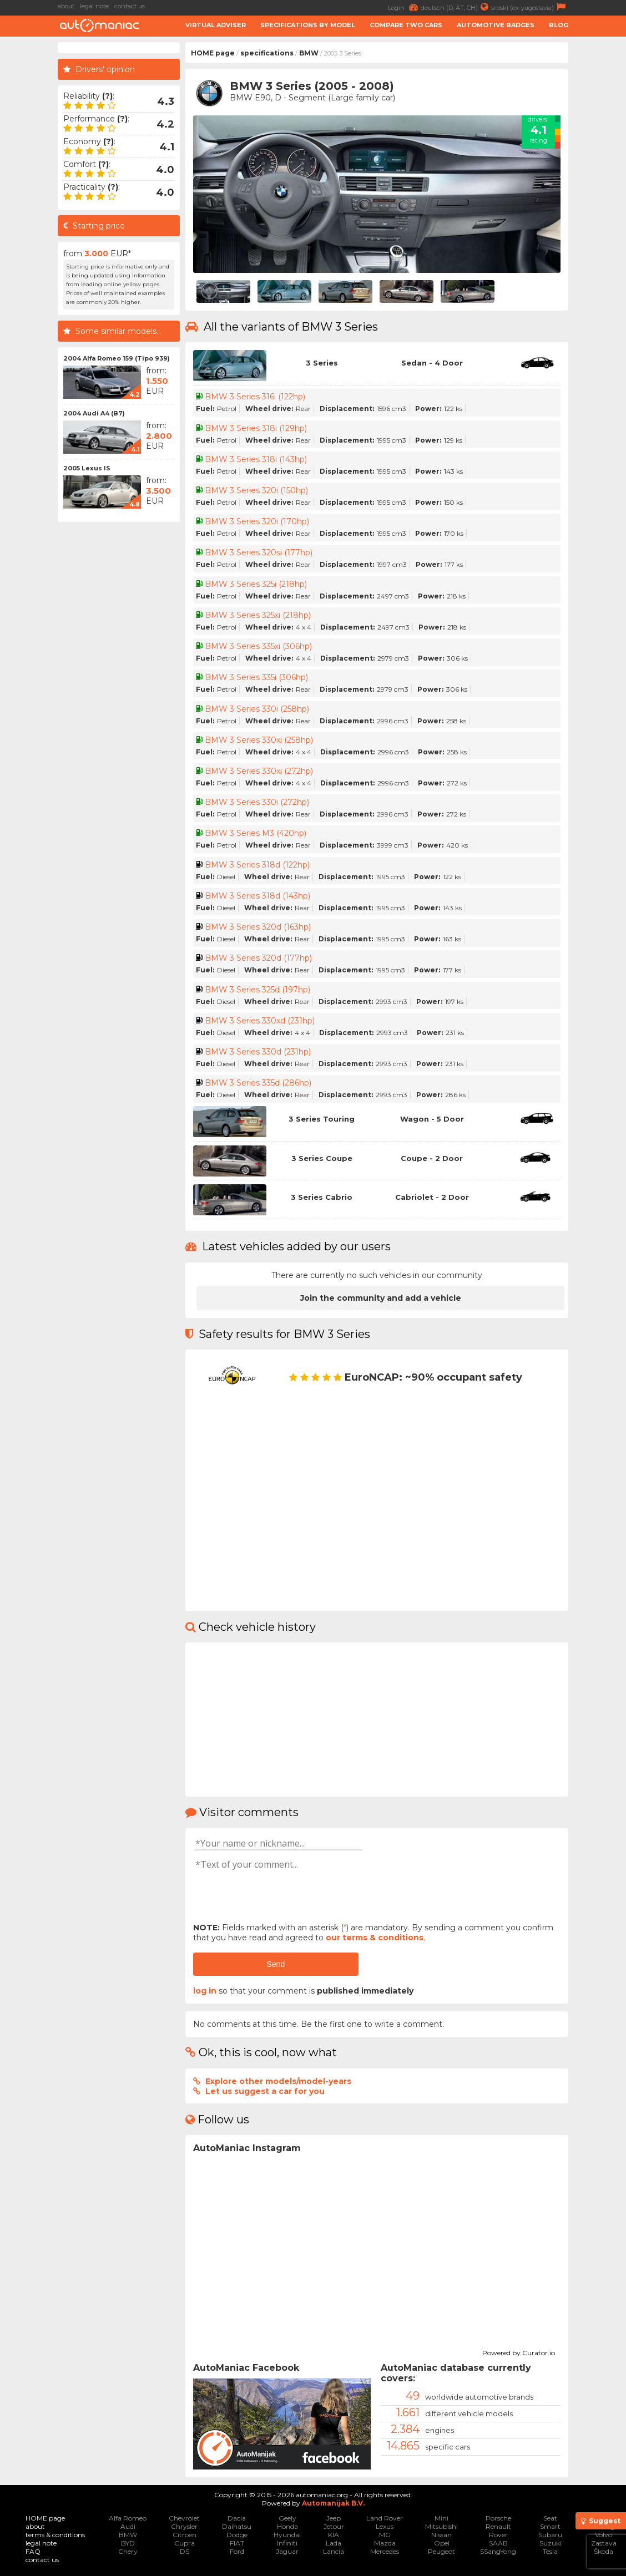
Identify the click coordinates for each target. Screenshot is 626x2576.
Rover (498, 2535)
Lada (333, 2543)
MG (385, 2535)
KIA (333, 2535)
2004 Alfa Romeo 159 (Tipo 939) (116, 358)
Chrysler (184, 2526)
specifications (267, 53)
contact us (129, 6)
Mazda (385, 2543)
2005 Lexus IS (86, 468)
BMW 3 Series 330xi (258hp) (259, 740)
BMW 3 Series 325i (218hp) (256, 584)
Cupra (184, 2543)
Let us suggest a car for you (265, 2091)
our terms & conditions (374, 1938)
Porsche (498, 2518)
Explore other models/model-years (278, 2081)
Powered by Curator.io (518, 2351)
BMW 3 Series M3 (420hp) (255, 833)
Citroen (184, 2535)
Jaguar (287, 2551)
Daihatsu (236, 2526)
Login (404, 7)
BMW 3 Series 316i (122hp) (255, 397)
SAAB (498, 2543)
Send (275, 1964)
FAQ (33, 2551)
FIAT (237, 2543)
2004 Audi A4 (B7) (94, 413)
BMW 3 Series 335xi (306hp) (258, 646)
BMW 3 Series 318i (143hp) (256, 459)
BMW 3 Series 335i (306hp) (256, 677)
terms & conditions (55, 2535)
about (66, 6)
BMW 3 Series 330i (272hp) (257, 802)
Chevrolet (184, 2518)
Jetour (334, 2526)
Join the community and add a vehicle (380, 1298)
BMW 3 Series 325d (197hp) (257, 990)
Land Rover (384, 2518)
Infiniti (287, 2543)
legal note (94, 6)
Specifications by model (307, 25)
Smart (550, 2526)
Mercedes (384, 2551)
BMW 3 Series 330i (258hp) (257, 709)
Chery (128, 2551)
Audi (127, 2526)
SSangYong (498, 2551)
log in (204, 1991)
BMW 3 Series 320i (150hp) (256, 490)
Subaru (550, 2535)
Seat (550, 2518)
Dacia (237, 2518)
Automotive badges (495, 25)
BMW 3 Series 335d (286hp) (258, 1083)
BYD (128, 2543)
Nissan (441, 2535)
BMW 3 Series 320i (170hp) (257, 521)
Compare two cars (406, 25)
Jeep (333, 2518)
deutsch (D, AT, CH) (456, 7)
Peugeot (441, 2551)
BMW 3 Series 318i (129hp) (256, 428)
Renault (498, 2526)
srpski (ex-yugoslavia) (529, 7)
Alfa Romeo (128, 2518)
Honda (287, 2526)
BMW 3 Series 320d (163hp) (258, 927)
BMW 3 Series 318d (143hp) (257, 896)
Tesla (550, 2551)
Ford (237, 2551)
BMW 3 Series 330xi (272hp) (259, 771)
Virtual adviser (215, 25)
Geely (287, 2518)
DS (184, 2551)
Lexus (384, 2526)
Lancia (333, 2551)
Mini (441, 2518)
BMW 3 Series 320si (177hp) (258, 552)
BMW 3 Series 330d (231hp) (258, 1052)
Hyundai (287, 2535)
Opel (442, 2543)
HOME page (213, 53)
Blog (558, 25)
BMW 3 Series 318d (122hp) (257, 865)
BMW (309, 53)
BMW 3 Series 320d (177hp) (258, 958)
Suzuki (550, 2543)
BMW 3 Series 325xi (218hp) (258, 615)
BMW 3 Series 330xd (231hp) (260, 1021)
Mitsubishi (441, 2526)
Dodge (237, 2535)
